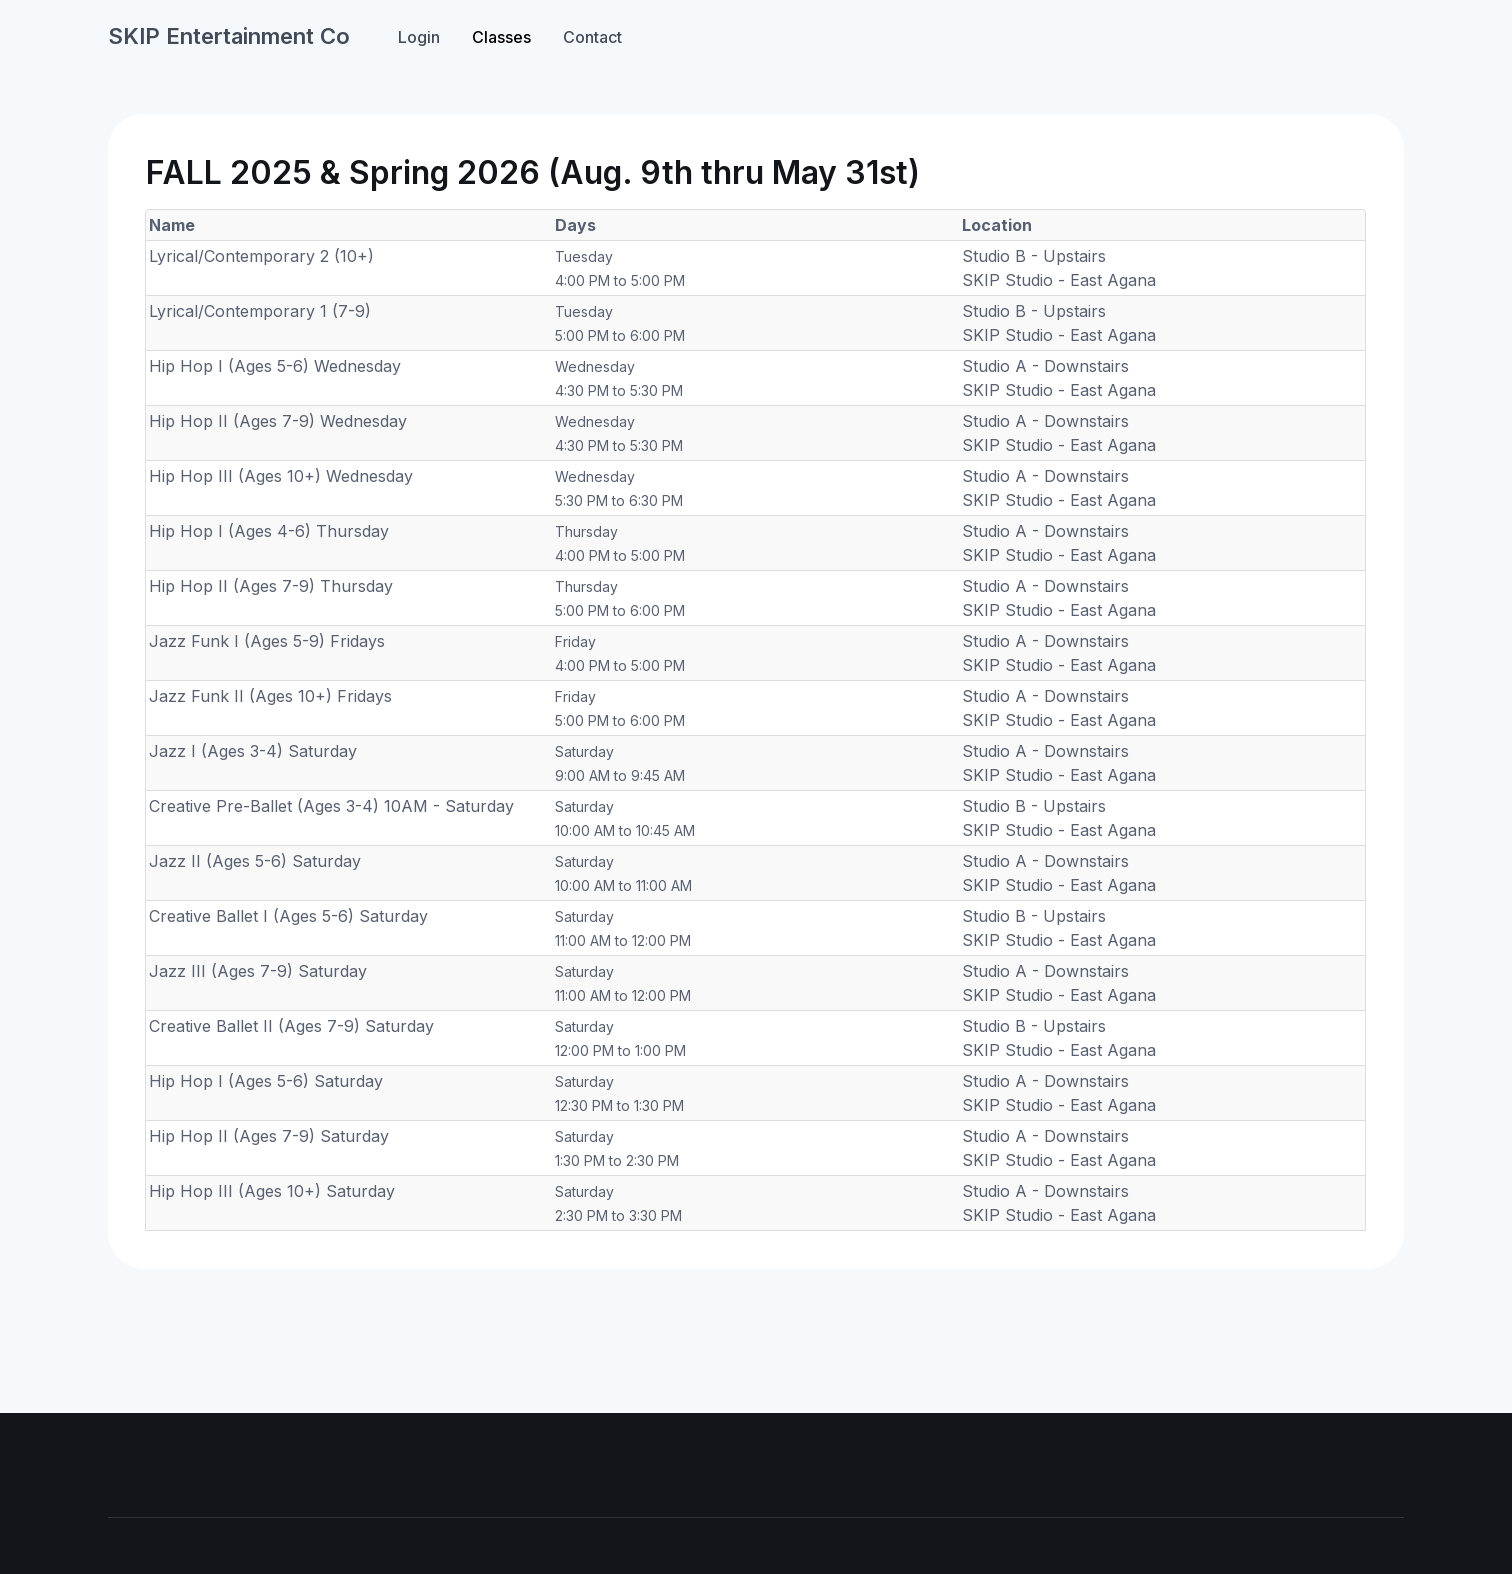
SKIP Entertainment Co (229, 36)
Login (419, 37)
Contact (592, 37)
